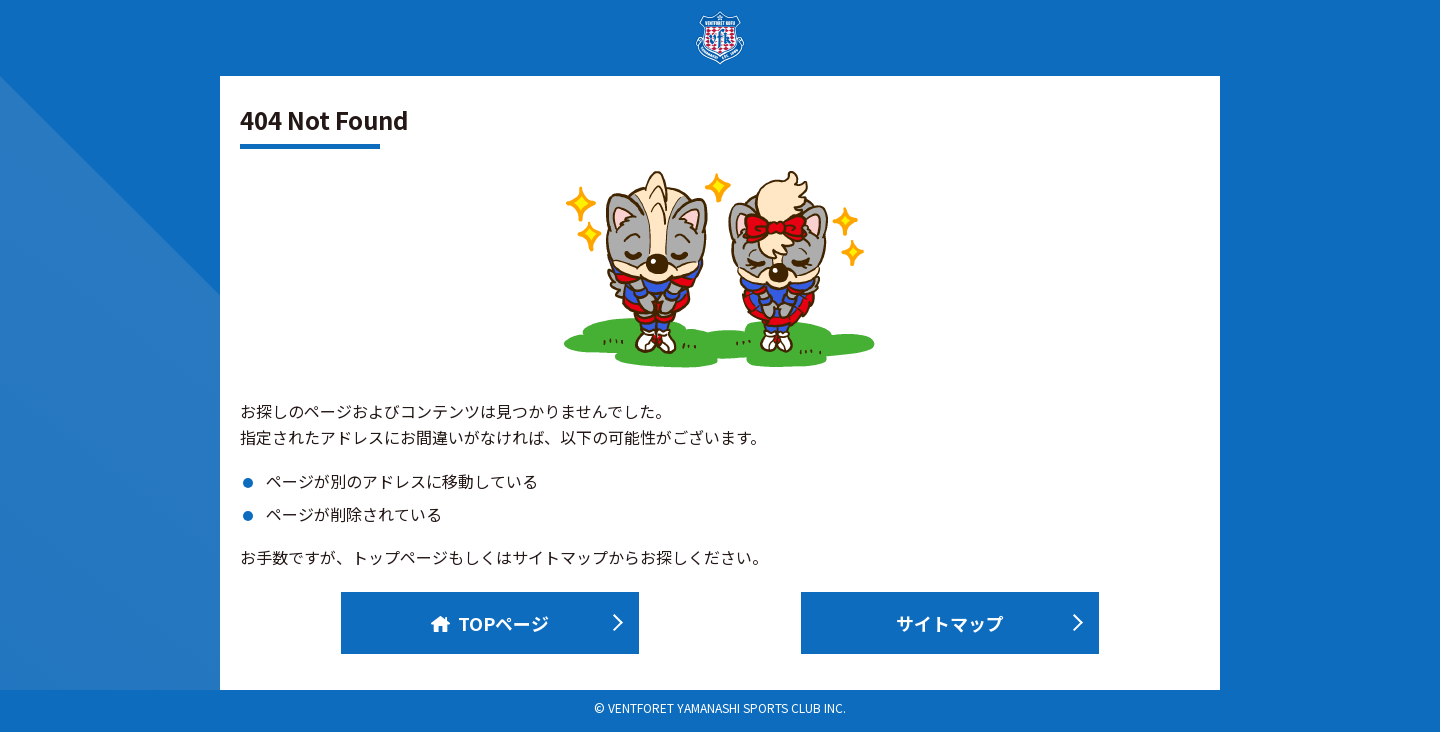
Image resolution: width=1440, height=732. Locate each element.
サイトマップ (950, 623)
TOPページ (490, 623)
